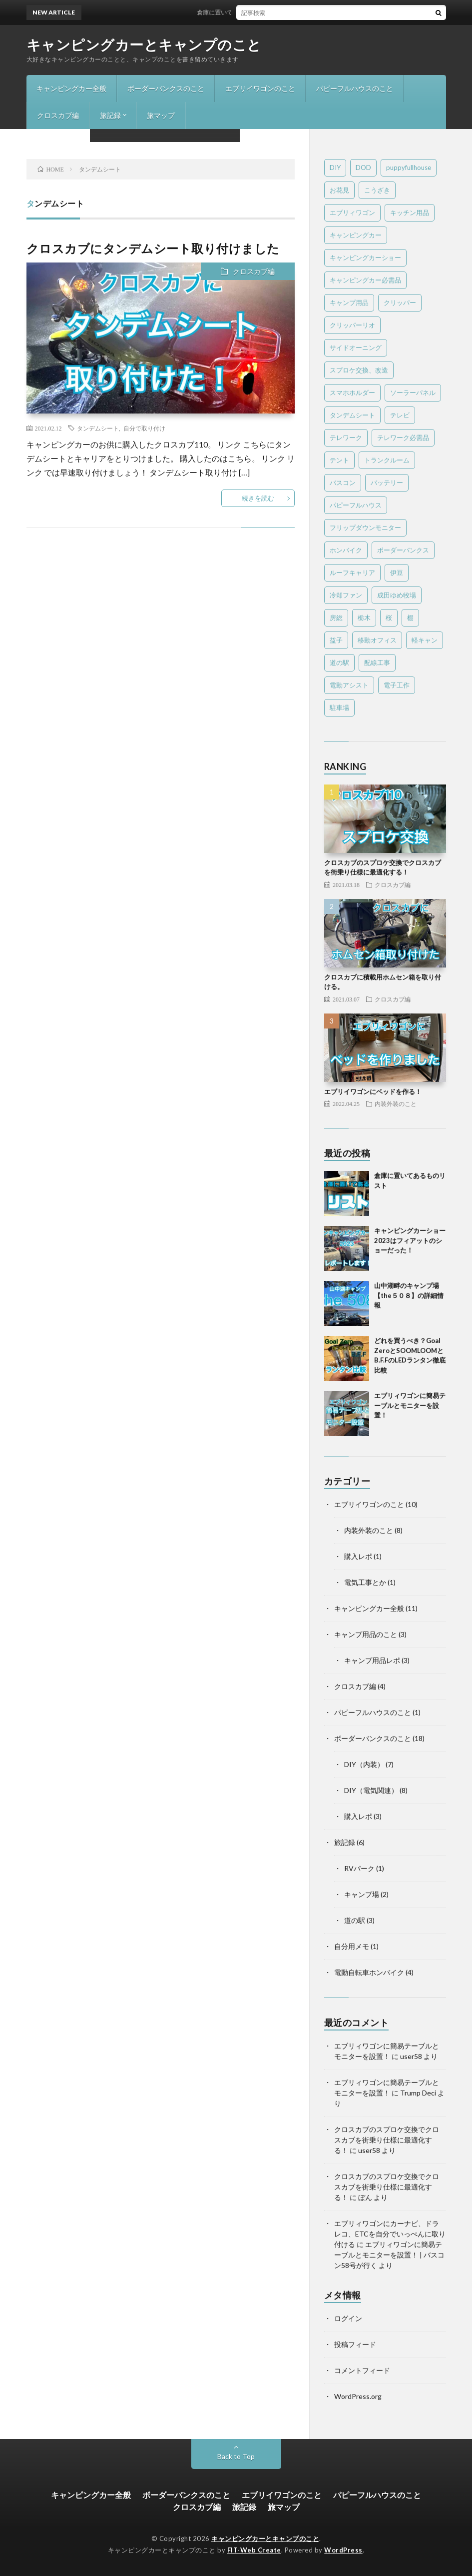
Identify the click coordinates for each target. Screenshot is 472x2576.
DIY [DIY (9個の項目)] (335, 168)
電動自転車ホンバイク (369, 1972)
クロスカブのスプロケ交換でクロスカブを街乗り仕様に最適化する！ (386, 2139)
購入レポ (358, 1556)
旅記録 (110, 115)
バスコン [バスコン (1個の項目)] (343, 482)
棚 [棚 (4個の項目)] (410, 618)
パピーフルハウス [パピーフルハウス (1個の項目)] (356, 505)
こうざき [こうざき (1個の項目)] (377, 190)
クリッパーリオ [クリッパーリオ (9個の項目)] (352, 325)
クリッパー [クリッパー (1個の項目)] (400, 302)
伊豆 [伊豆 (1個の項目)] (396, 572)
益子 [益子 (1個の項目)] (336, 640)
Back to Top (236, 2456)
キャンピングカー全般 (71, 88)
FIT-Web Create (254, 2550)
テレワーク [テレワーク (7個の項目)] (346, 438)
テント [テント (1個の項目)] (339, 460)
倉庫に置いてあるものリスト (242, 12)
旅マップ (161, 115)
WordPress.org (358, 2396)
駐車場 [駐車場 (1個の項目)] (339, 708)
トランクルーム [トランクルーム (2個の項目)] (387, 460)
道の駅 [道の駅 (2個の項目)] (339, 662)
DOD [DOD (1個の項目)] (363, 168)
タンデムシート (98, 428)
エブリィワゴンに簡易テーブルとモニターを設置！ (410, 1405)
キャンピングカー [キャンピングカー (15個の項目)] (356, 235)
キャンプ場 (361, 1894)
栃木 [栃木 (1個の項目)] (364, 618)
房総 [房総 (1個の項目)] (336, 618)
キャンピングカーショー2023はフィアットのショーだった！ (410, 1240)
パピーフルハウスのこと (354, 88)
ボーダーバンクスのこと (165, 88)
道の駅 (354, 1920)
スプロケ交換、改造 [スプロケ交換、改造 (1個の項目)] (359, 370)
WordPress (343, 2550)
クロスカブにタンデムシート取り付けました (153, 248)
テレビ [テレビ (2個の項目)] (400, 415)
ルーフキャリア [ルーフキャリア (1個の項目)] (352, 572)
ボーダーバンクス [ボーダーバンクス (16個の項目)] (403, 550)
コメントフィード (362, 2370)
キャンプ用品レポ (372, 1660)
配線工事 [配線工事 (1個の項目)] (377, 662)
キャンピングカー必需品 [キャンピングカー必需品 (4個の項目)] (365, 280)
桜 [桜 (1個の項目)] (389, 618)
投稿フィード (355, 2344)
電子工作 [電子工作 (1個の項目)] (397, 685)
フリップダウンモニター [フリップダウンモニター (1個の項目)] (365, 528)
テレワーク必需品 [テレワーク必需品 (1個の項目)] (403, 438)
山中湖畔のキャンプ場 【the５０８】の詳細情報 (409, 1295)
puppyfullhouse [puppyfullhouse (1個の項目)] (408, 168)
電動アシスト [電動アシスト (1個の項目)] (349, 685)
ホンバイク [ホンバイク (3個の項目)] (346, 550)
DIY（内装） (364, 1764)
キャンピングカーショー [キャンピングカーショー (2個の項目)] (365, 258)
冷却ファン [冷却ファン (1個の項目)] (346, 595)
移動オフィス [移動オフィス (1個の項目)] (377, 640)
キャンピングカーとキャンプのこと (144, 45)
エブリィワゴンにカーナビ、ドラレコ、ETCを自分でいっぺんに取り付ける (390, 2233)
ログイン (348, 2318)
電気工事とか (365, 1582)
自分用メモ (351, 1946)
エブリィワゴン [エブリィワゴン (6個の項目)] (352, 212)
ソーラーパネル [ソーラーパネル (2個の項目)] (413, 392)
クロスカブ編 (58, 115)
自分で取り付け (144, 428)
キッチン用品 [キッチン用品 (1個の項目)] (409, 212)
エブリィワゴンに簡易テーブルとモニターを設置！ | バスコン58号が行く (389, 2255)
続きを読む (258, 498)
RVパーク (359, 1868)
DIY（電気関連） (371, 1790)
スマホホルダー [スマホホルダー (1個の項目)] (352, 392)
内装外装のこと (396, 1103)
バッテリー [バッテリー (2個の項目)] (387, 482)
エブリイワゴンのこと (260, 88)
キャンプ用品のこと (365, 1634)
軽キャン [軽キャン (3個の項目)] (425, 640)
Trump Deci (418, 2092)
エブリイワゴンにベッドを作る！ (373, 1092)
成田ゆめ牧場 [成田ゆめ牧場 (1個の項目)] (396, 595)
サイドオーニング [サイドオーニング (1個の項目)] (356, 348)
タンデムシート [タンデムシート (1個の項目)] (352, 415)
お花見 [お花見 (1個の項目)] (339, 190)
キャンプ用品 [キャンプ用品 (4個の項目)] (349, 302)
